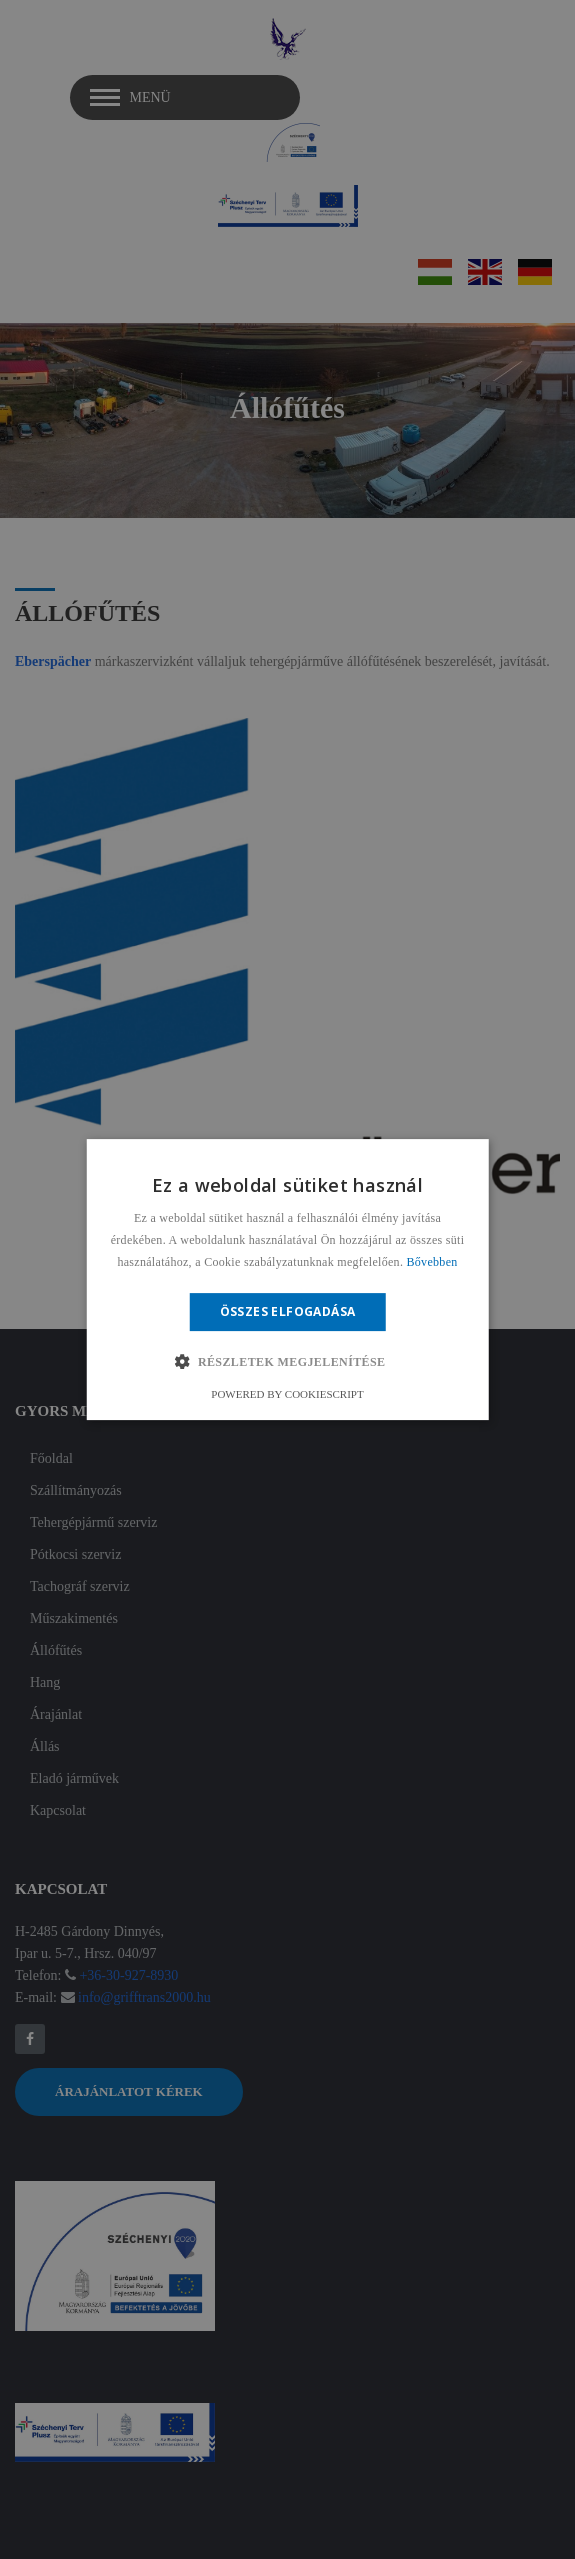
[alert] (287, 1279)
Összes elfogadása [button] (288, 1311)
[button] (287, 1362)
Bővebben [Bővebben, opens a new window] (432, 1262)
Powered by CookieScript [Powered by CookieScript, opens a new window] (287, 1394)
